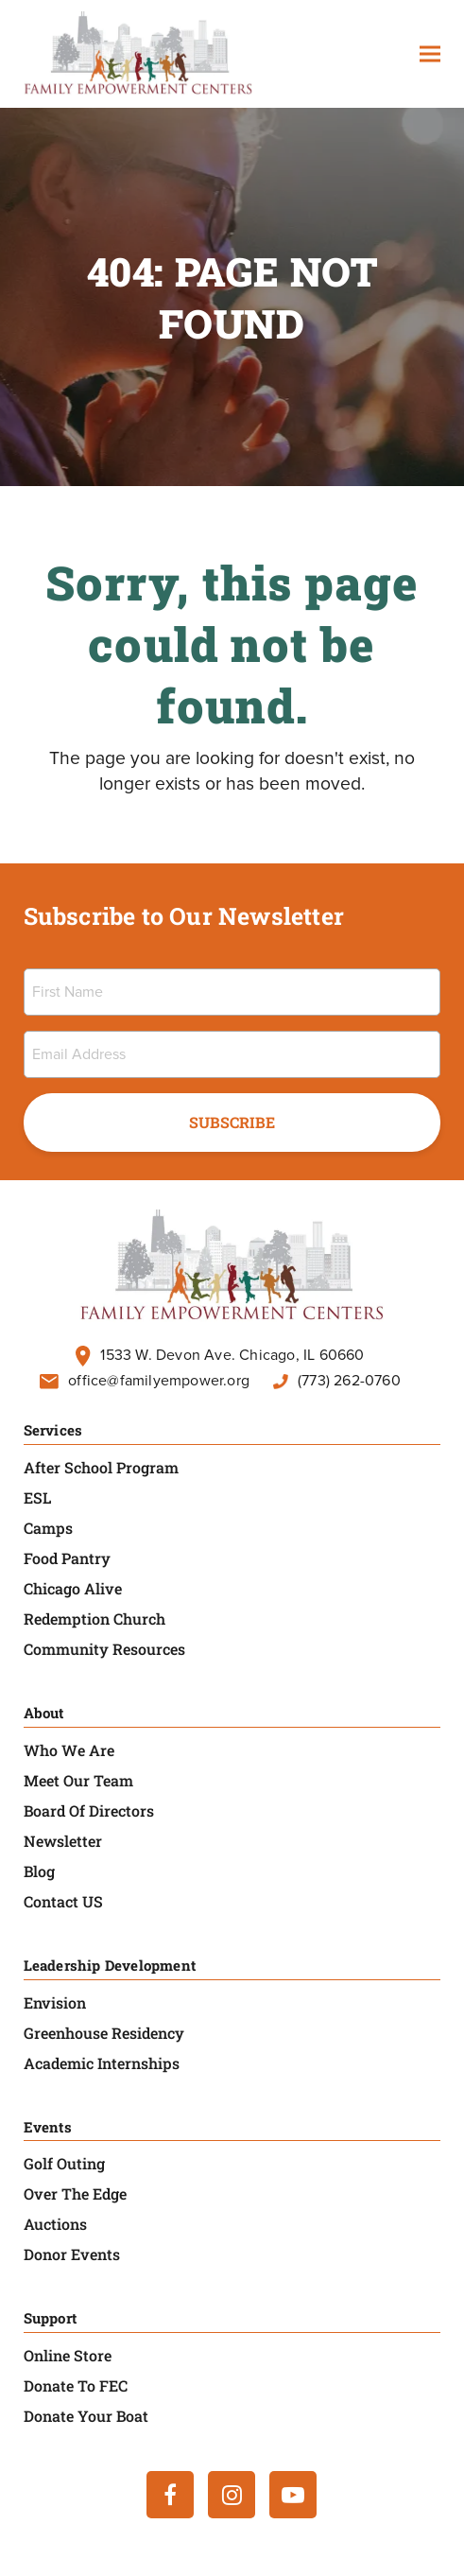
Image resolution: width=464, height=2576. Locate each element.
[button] (430, 54)
